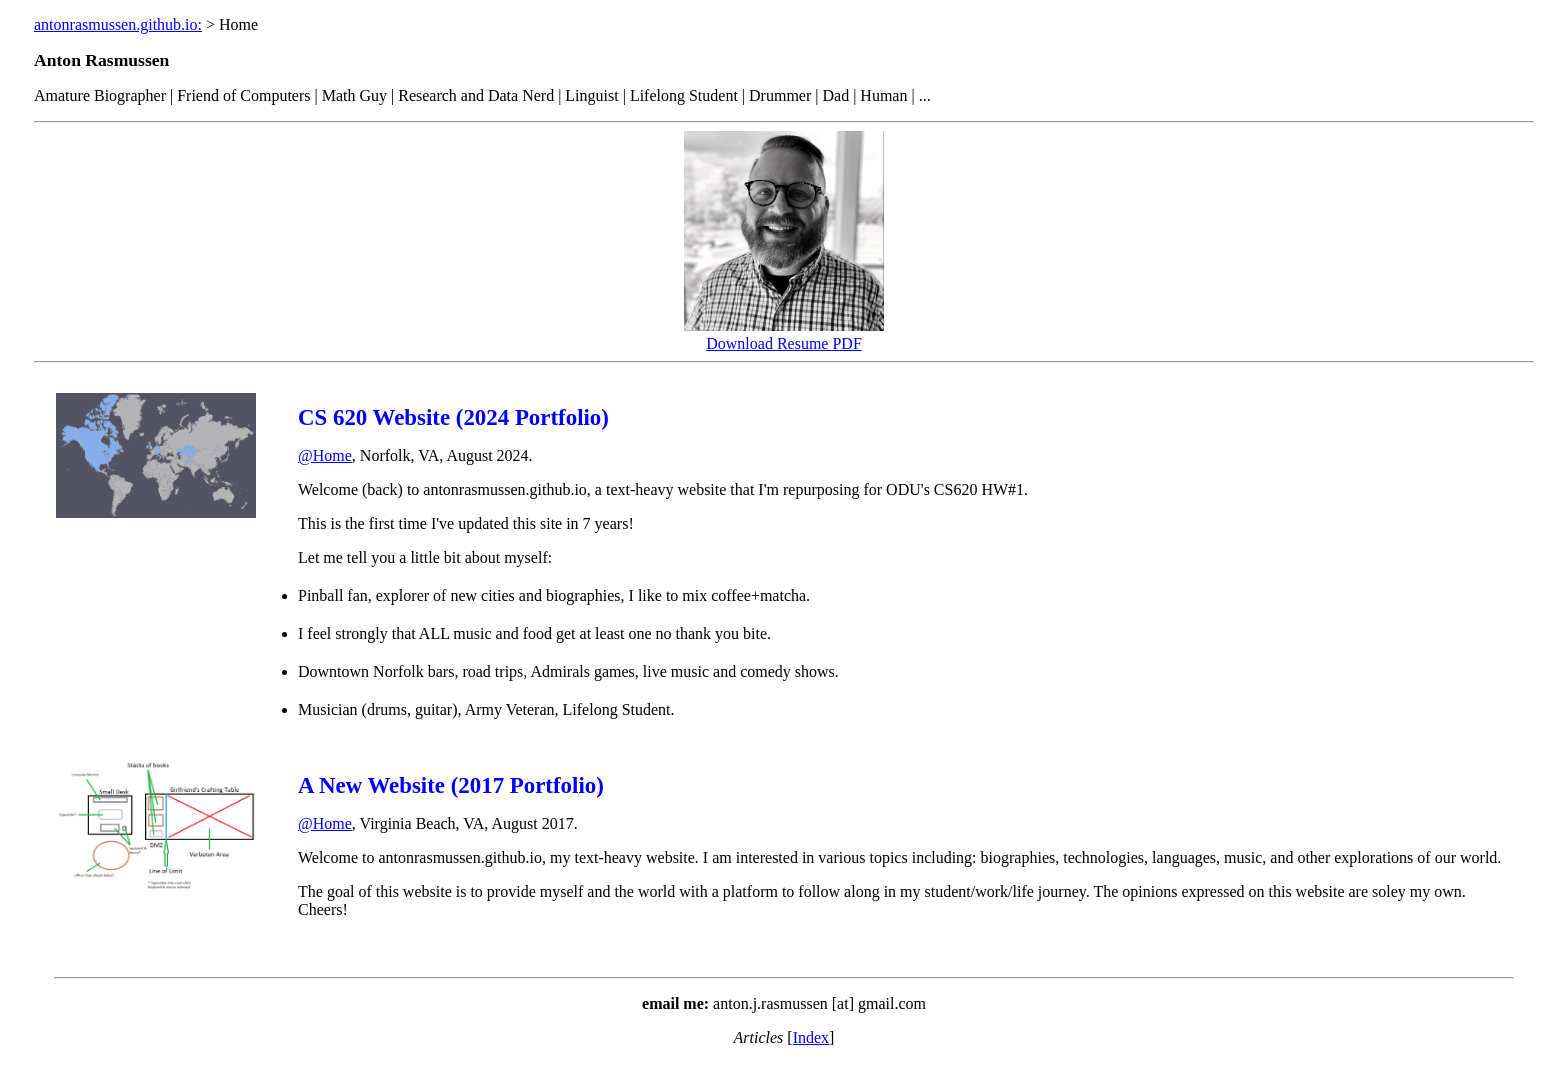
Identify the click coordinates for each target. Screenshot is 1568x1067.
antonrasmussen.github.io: (118, 24)
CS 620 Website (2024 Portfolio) (453, 417)
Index (811, 1037)
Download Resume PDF (784, 343)
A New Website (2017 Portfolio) (451, 785)
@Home (325, 455)
